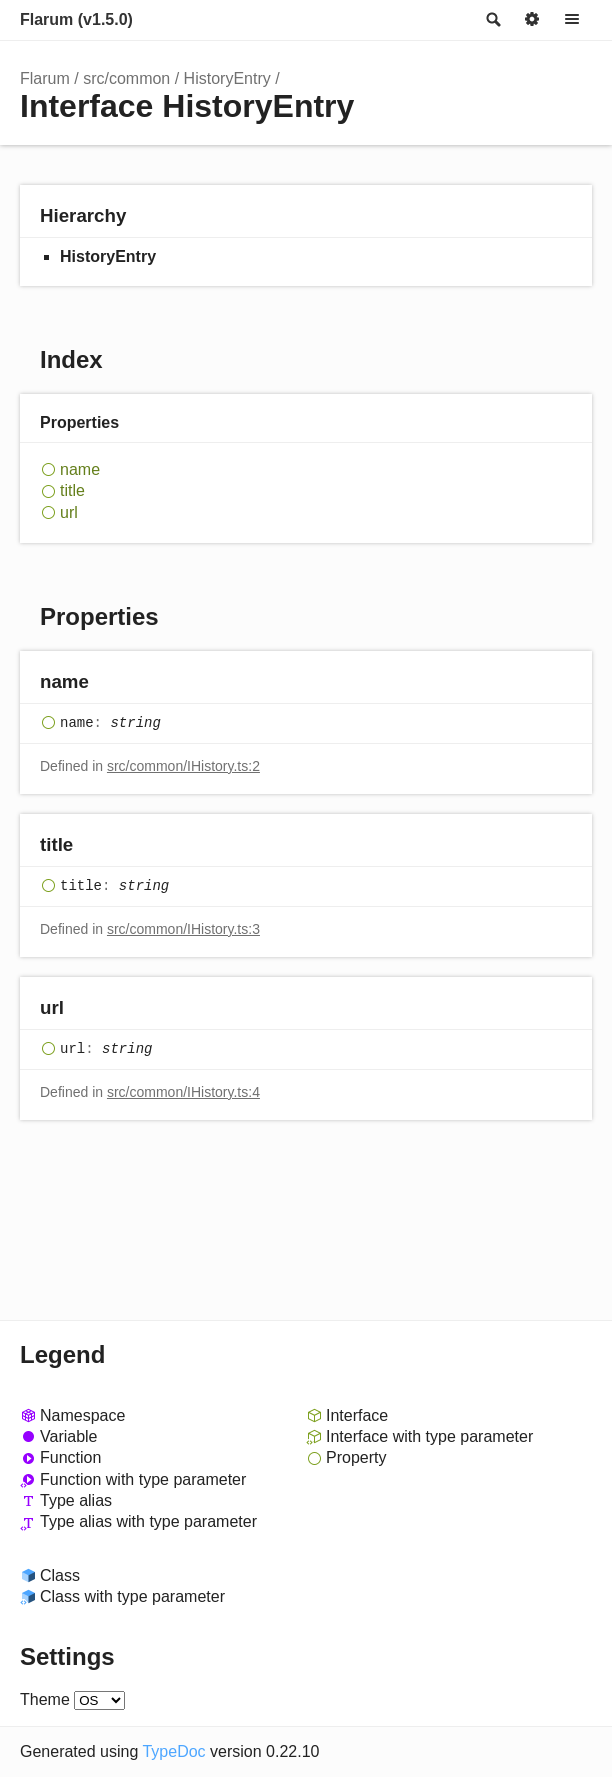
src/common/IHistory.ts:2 (183, 766)
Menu (572, 20)
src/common (126, 78)
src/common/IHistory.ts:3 (183, 929)
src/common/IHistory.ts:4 (183, 1092)
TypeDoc (173, 1751)
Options (532, 20)
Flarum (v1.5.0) (76, 19)
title (72, 490)
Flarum (45, 78)
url (69, 512)
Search (492, 20)
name (80, 469)
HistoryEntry (227, 78)
